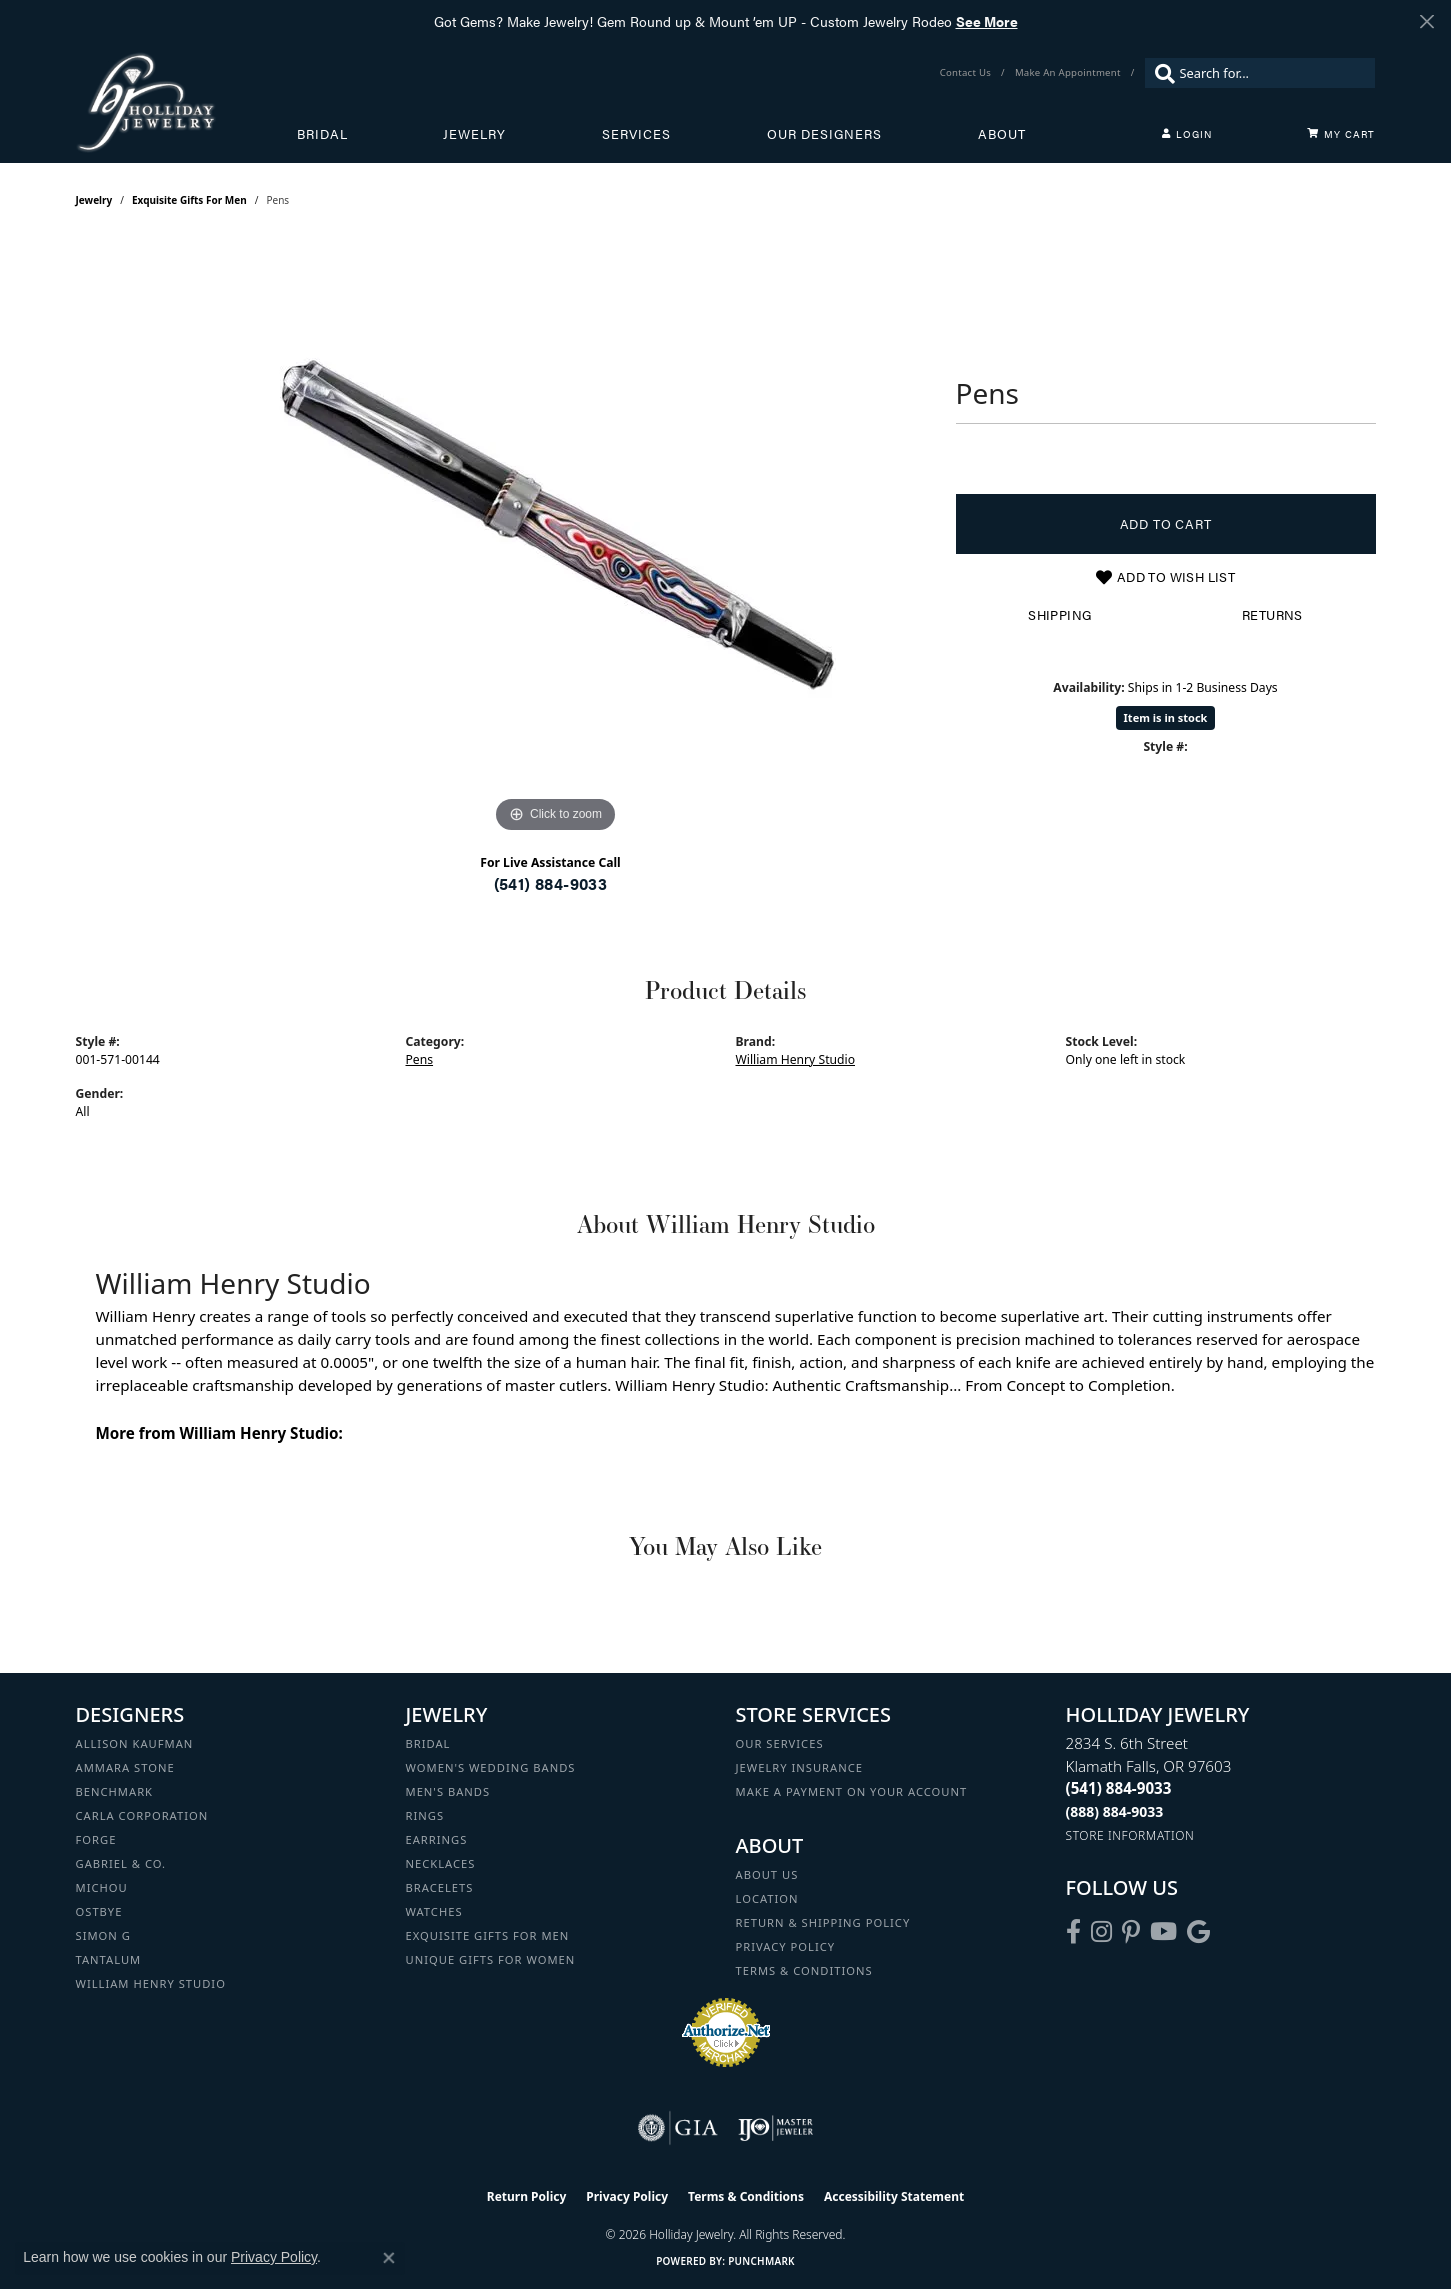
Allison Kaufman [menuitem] (135, 1743)
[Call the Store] (1119, 1788)
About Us (767, 1874)
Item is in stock (1166, 717)
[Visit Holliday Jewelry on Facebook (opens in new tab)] (1073, 1932)
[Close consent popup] (389, 2258)
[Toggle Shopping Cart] (1341, 134)
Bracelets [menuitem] (440, 1887)
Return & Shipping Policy (823, 1922)
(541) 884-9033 (551, 883)
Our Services (780, 1743)
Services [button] (636, 134)
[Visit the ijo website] (775, 2128)
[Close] (1426, 21)
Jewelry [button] (474, 134)
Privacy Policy (786, 1946)
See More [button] (987, 21)
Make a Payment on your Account (852, 1791)
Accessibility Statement (894, 2196)
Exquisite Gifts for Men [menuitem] (488, 1935)
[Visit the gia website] (678, 2128)
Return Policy (527, 2196)
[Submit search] (1160, 73)
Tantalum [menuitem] (109, 1959)
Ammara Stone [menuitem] (125, 1767)
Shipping (1059, 615)
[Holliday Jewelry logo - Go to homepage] (186, 102)
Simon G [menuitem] (103, 1935)
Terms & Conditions (804, 1970)
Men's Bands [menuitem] (448, 1791)
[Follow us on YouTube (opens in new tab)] (1163, 1932)
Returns (1272, 615)
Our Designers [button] (824, 134)
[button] (1187, 134)
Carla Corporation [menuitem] (142, 1815)
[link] (967, 73)
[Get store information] (1130, 1835)
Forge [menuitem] (96, 1839)
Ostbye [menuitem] (99, 1911)
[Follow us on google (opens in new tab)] (1198, 1932)
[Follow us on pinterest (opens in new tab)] (1131, 1932)
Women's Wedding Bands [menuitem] (491, 1767)
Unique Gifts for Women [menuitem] (491, 1959)
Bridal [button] (322, 134)
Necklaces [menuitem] (441, 1863)
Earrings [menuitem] (437, 1839)
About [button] (1002, 134)
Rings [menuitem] (425, 1815)
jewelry (94, 200)
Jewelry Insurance (799, 1767)
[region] (556, 538)
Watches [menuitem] (434, 1911)
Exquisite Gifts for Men (189, 200)
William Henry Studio (796, 1059)
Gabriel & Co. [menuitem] (121, 1863)
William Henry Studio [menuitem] (151, 1983)
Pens (420, 1059)
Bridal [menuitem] (428, 1743)
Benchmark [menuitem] (115, 1791)
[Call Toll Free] (1115, 1811)
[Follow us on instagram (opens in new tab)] (1101, 1932)
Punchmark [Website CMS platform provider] (761, 2261)
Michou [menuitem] (102, 1887)
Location (767, 1898)
